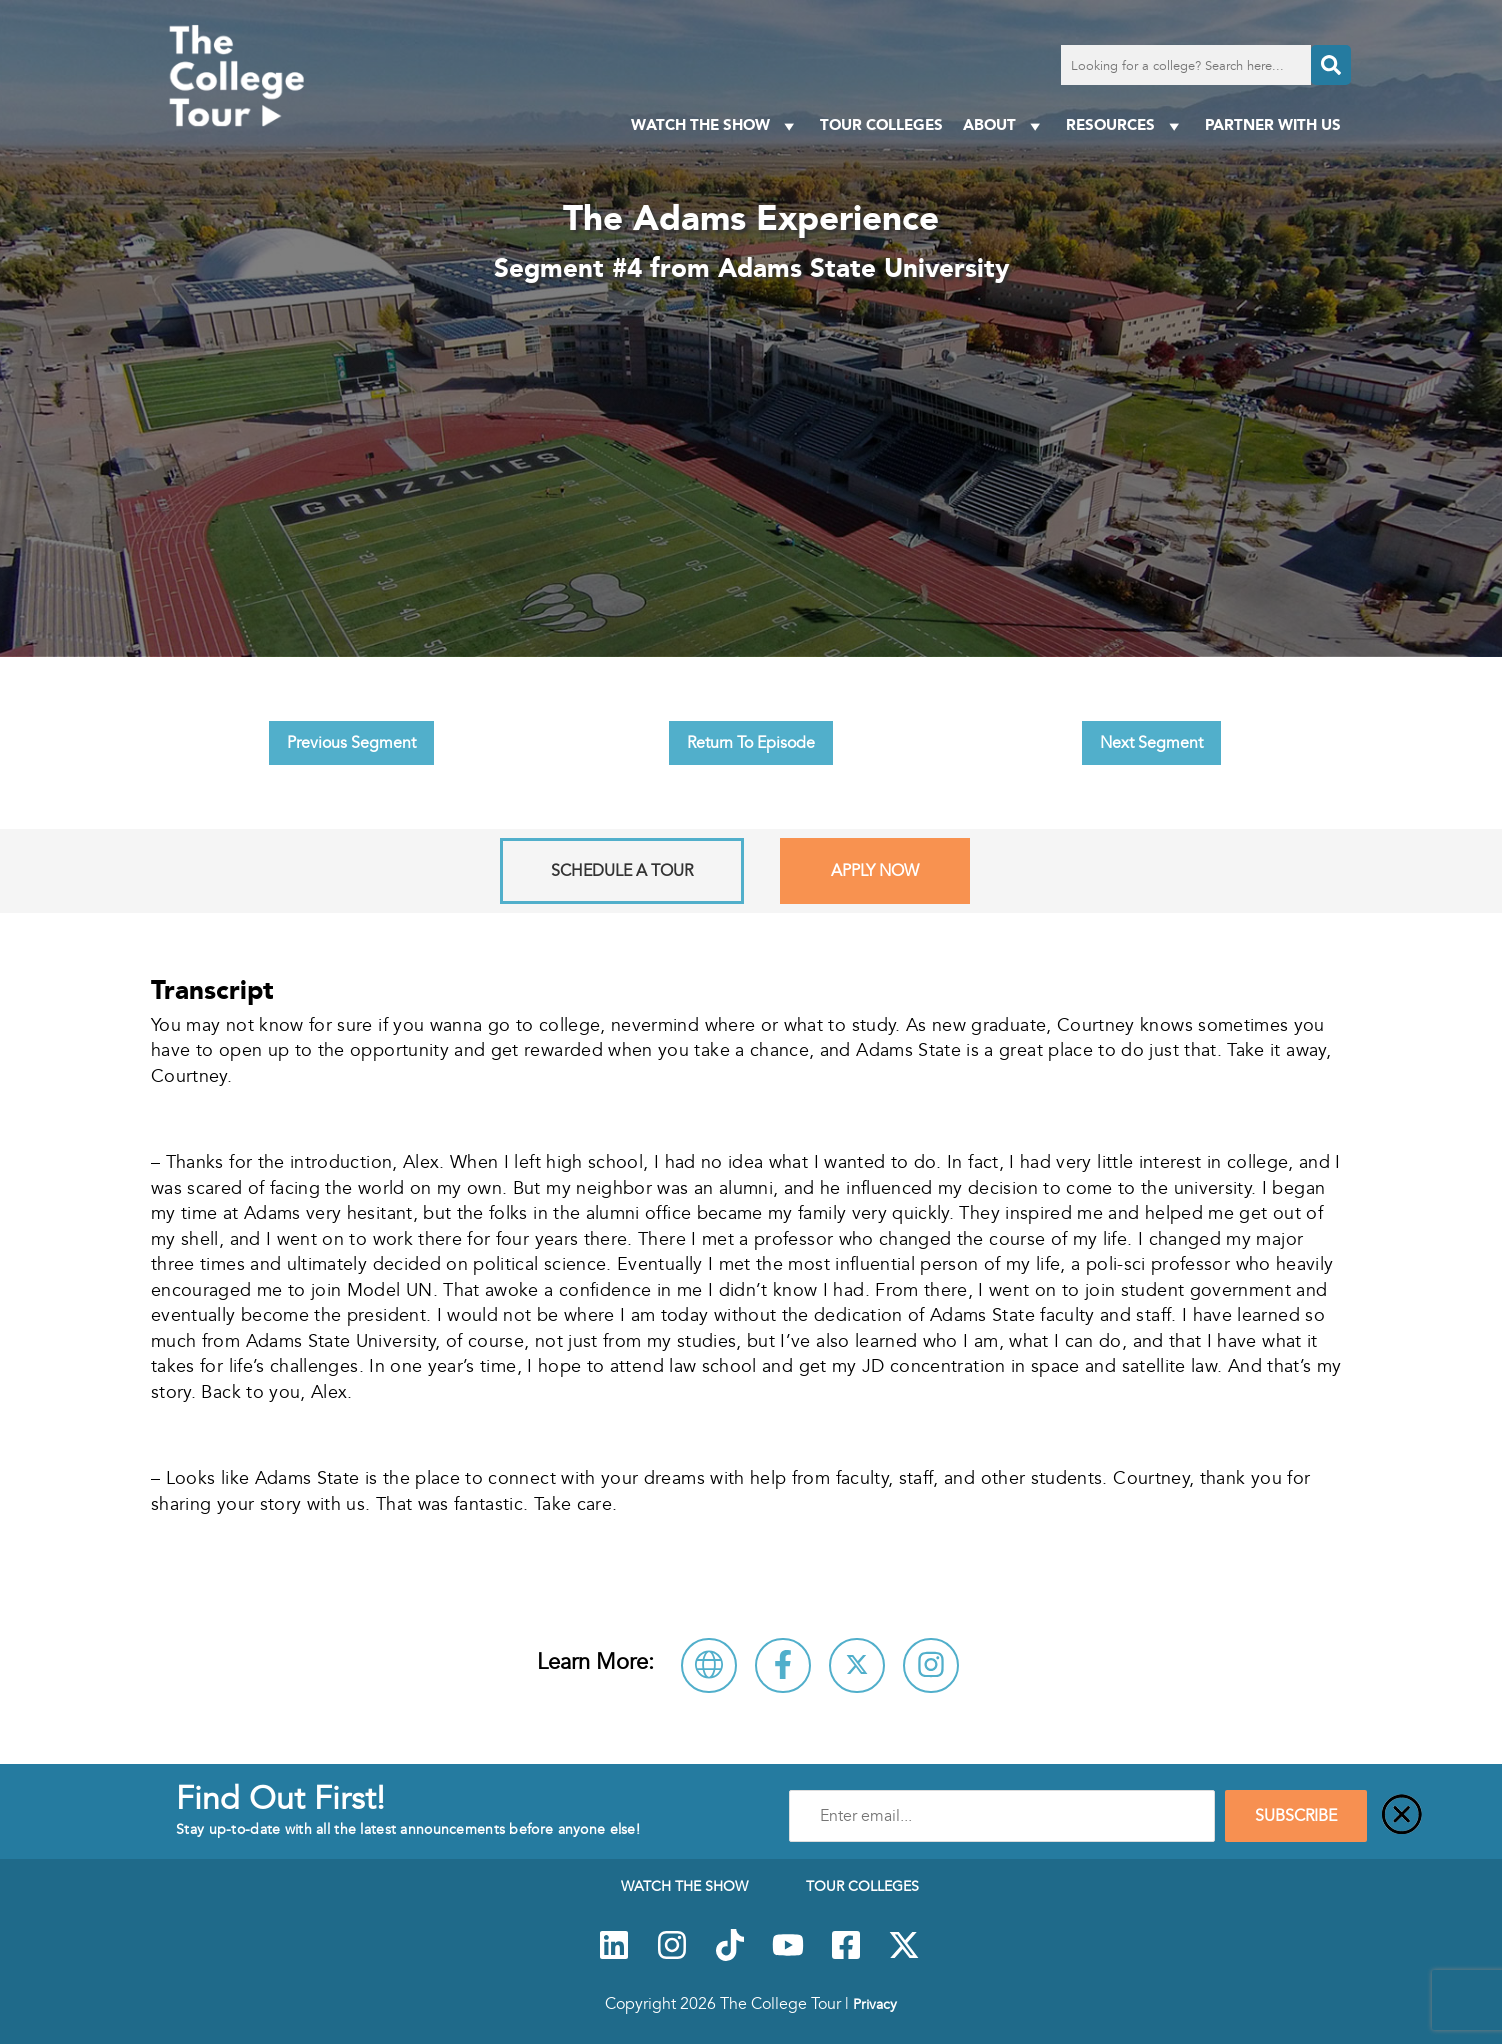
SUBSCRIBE (1296, 1816)
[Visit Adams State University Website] (709, 1665)
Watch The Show (715, 125)
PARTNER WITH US (1273, 124)
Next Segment (1151, 743)
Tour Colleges (881, 124)
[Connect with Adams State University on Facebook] (783, 1665)
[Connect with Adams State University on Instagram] (931, 1665)
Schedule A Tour (622, 871)
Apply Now (875, 871)
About (1004, 125)
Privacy (875, 2004)
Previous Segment (351, 743)
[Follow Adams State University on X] (857, 1665)
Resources (1125, 125)
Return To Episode (751, 743)
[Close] (1402, 1816)
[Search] (1331, 65)
